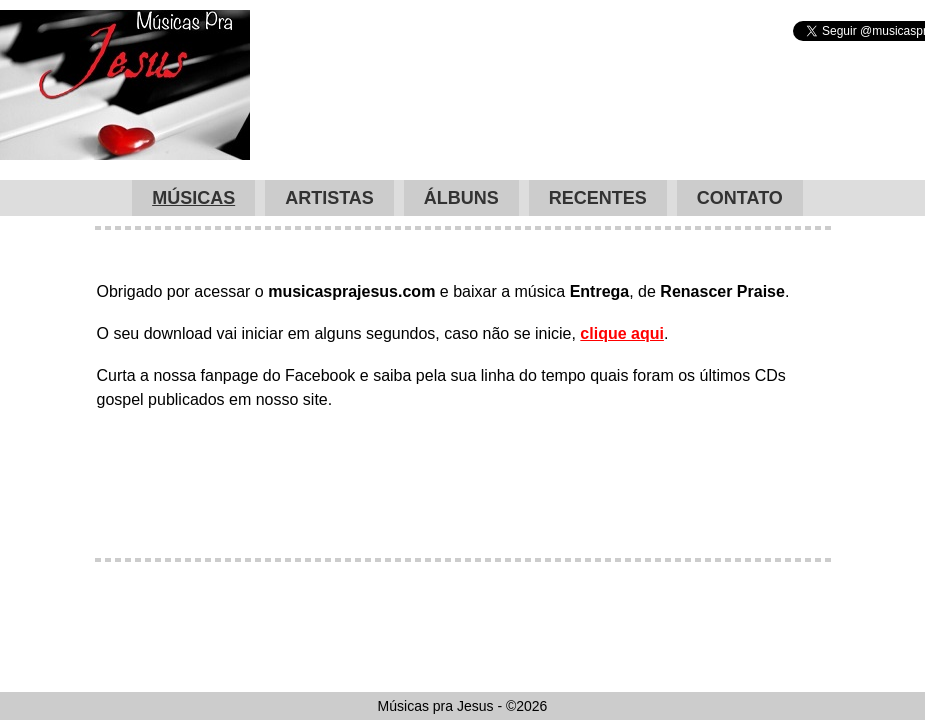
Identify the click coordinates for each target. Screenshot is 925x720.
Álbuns (461, 198)
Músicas (193, 198)
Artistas (329, 198)
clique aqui (622, 333)
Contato (740, 198)
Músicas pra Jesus (125, 85)
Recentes (598, 198)
